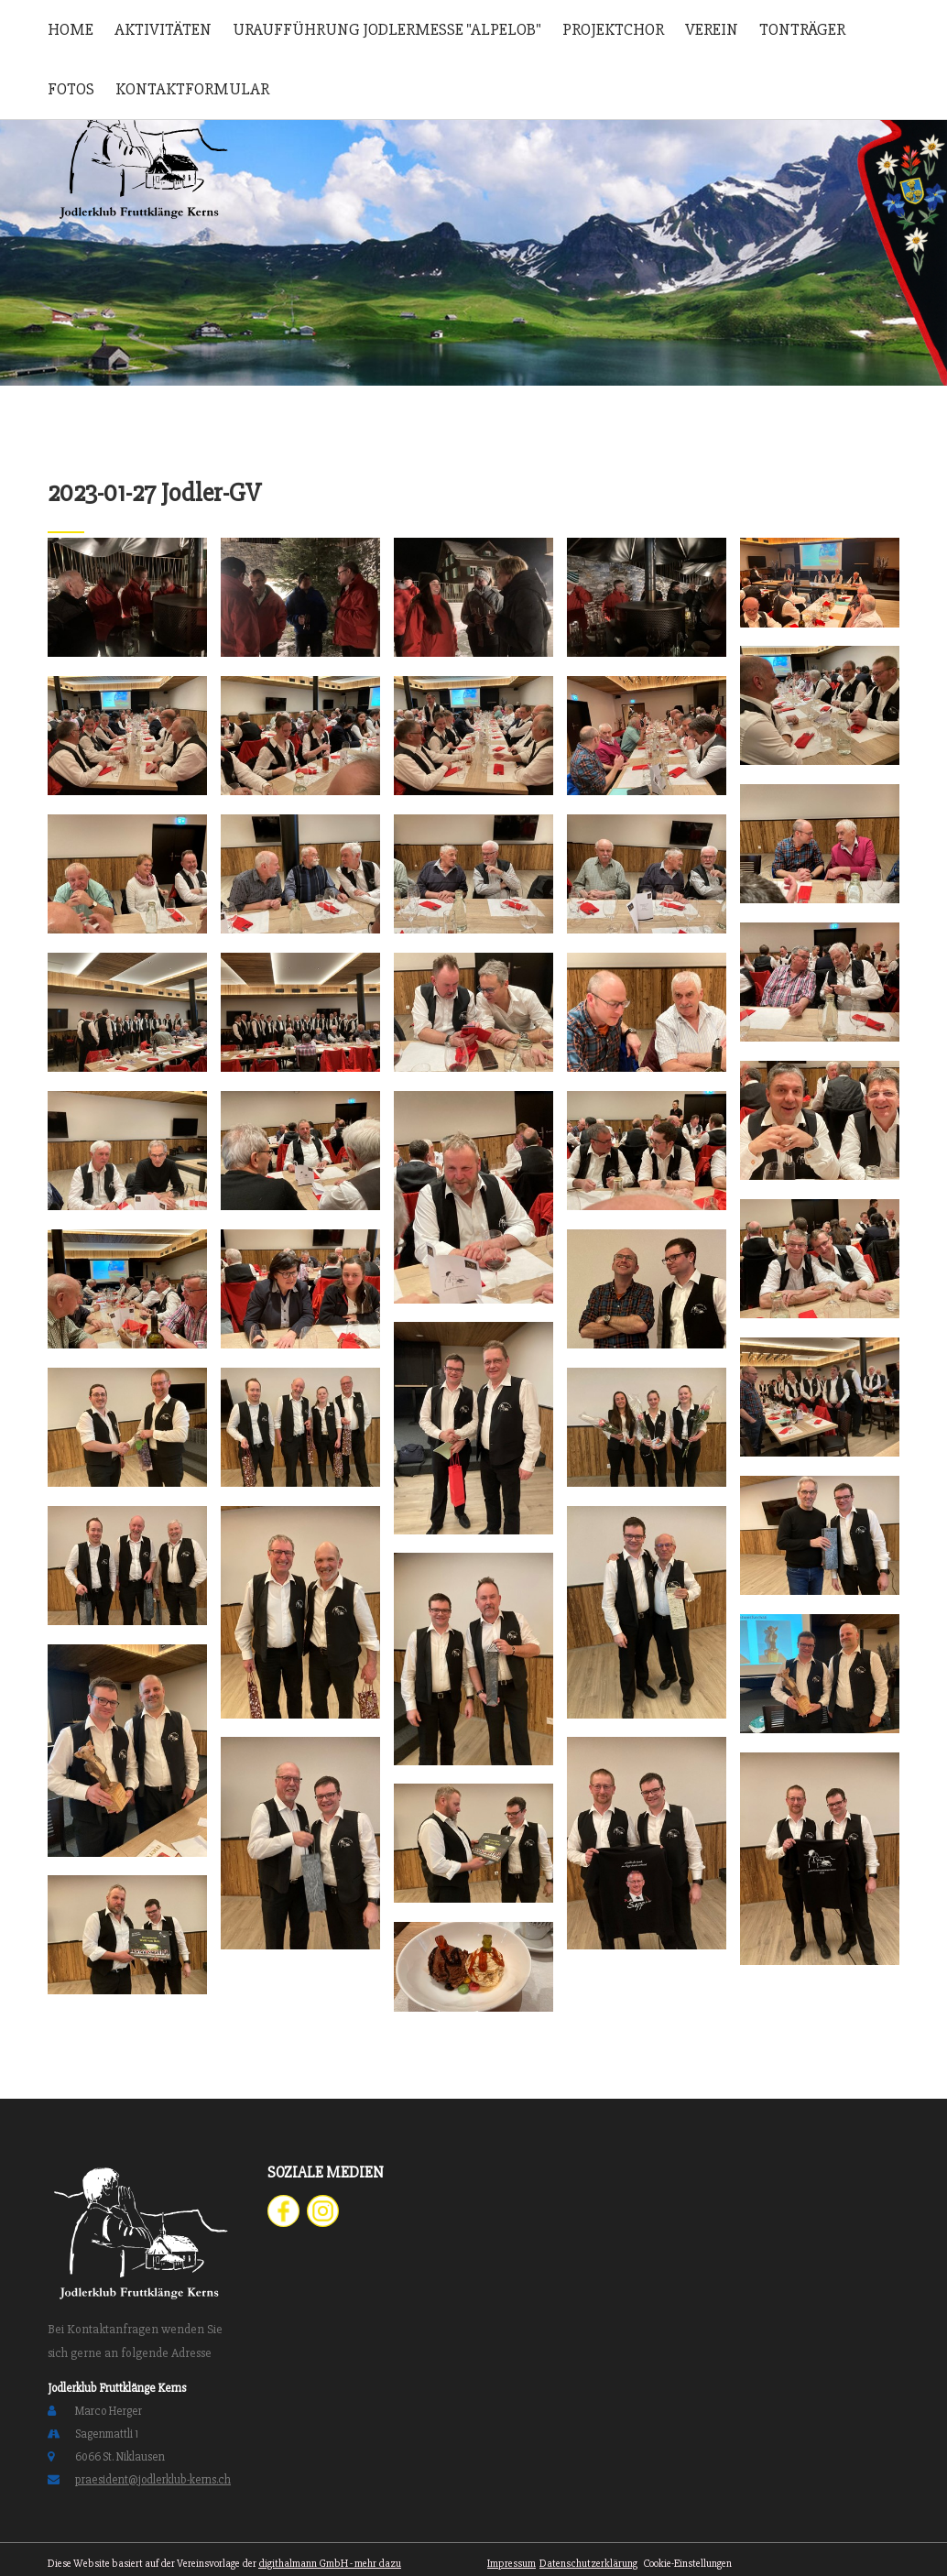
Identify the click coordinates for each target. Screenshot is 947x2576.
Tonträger (802, 29)
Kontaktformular (192, 89)
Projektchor (613, 29)
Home (70, 29)
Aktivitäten (163, 29)
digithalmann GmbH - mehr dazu (329, 2564)
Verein (711, 29)
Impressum (511, 2564)
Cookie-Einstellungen (686, 2564)
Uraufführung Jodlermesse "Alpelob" (387, 29)
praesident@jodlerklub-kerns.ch (153, 2479)
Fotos (71, 89)
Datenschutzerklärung (588, 2564)
